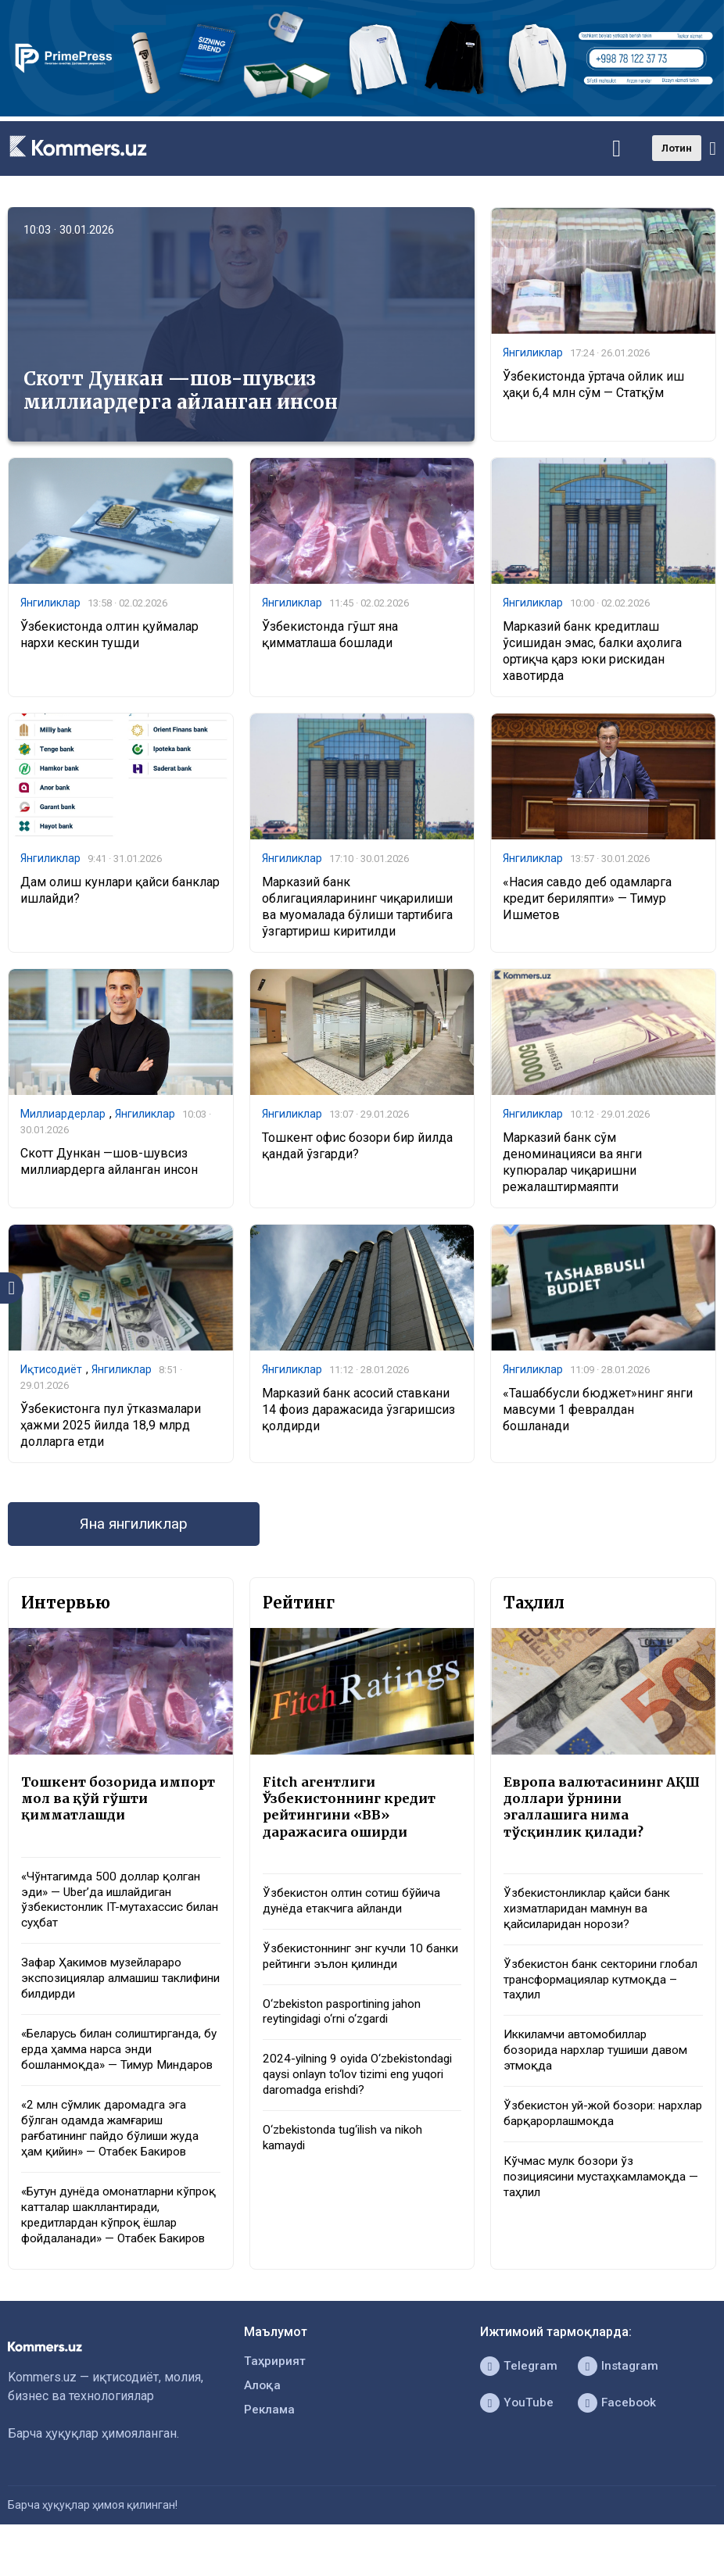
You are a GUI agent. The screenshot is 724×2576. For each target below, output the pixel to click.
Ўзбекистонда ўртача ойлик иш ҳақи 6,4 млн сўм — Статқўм (593, 385)
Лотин (676, 148)
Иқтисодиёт (51, 1371)
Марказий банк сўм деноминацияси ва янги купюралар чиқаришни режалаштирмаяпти (572, 1162)
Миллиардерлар (63, 1115)
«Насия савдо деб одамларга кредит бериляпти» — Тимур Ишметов (587, 899)
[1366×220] (362, 112)
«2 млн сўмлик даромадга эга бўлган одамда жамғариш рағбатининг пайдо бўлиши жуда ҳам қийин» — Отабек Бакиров (117, 2156)
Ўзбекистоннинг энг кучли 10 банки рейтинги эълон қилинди (354, 1963)
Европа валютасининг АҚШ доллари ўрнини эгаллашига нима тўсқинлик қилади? (586, 1810)
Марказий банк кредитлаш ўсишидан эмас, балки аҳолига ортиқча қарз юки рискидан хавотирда (592, 651)
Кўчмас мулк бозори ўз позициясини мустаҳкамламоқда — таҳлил (600, 2191)
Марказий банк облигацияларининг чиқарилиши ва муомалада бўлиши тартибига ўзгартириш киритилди (357, 907)
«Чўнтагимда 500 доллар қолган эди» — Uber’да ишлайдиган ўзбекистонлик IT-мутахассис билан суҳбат (115, 1905)
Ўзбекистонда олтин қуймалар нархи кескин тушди (109, 635)
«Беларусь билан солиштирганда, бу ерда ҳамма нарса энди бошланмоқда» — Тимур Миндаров (119, 2067)
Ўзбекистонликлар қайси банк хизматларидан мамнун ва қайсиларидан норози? (592, 1915)
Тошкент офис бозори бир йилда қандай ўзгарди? (357, 1146)
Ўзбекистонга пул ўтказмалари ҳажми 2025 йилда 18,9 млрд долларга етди (110, 1427)
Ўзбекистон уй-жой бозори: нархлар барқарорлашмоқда (587, 2125)
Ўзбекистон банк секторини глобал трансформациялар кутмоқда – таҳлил (585, 1988)
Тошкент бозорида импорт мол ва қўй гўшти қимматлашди (117, 1802)
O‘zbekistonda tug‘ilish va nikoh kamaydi (349, 2166)
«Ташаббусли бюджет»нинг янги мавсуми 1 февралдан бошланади (598, 1411)
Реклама (270, 2445)
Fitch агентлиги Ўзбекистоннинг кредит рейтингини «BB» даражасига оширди (352, 1810)
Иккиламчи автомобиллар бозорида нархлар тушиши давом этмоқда (602, 2061)
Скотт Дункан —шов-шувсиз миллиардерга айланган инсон (180, 390)
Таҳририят (275, 2395)
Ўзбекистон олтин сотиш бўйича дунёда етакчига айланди (356, 1907)
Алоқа (262, 2420)
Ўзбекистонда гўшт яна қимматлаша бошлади (330, 635)
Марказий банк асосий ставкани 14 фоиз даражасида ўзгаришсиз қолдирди (358, 1411)
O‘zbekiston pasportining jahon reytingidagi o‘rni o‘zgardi (347, 2020)
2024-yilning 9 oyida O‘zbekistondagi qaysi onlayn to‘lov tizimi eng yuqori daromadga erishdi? (359, 2093)
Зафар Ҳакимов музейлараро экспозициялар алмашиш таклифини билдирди (106, 1987)
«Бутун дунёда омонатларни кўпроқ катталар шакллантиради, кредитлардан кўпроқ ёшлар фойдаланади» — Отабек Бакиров (119, 2246)
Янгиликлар (533, 353)
